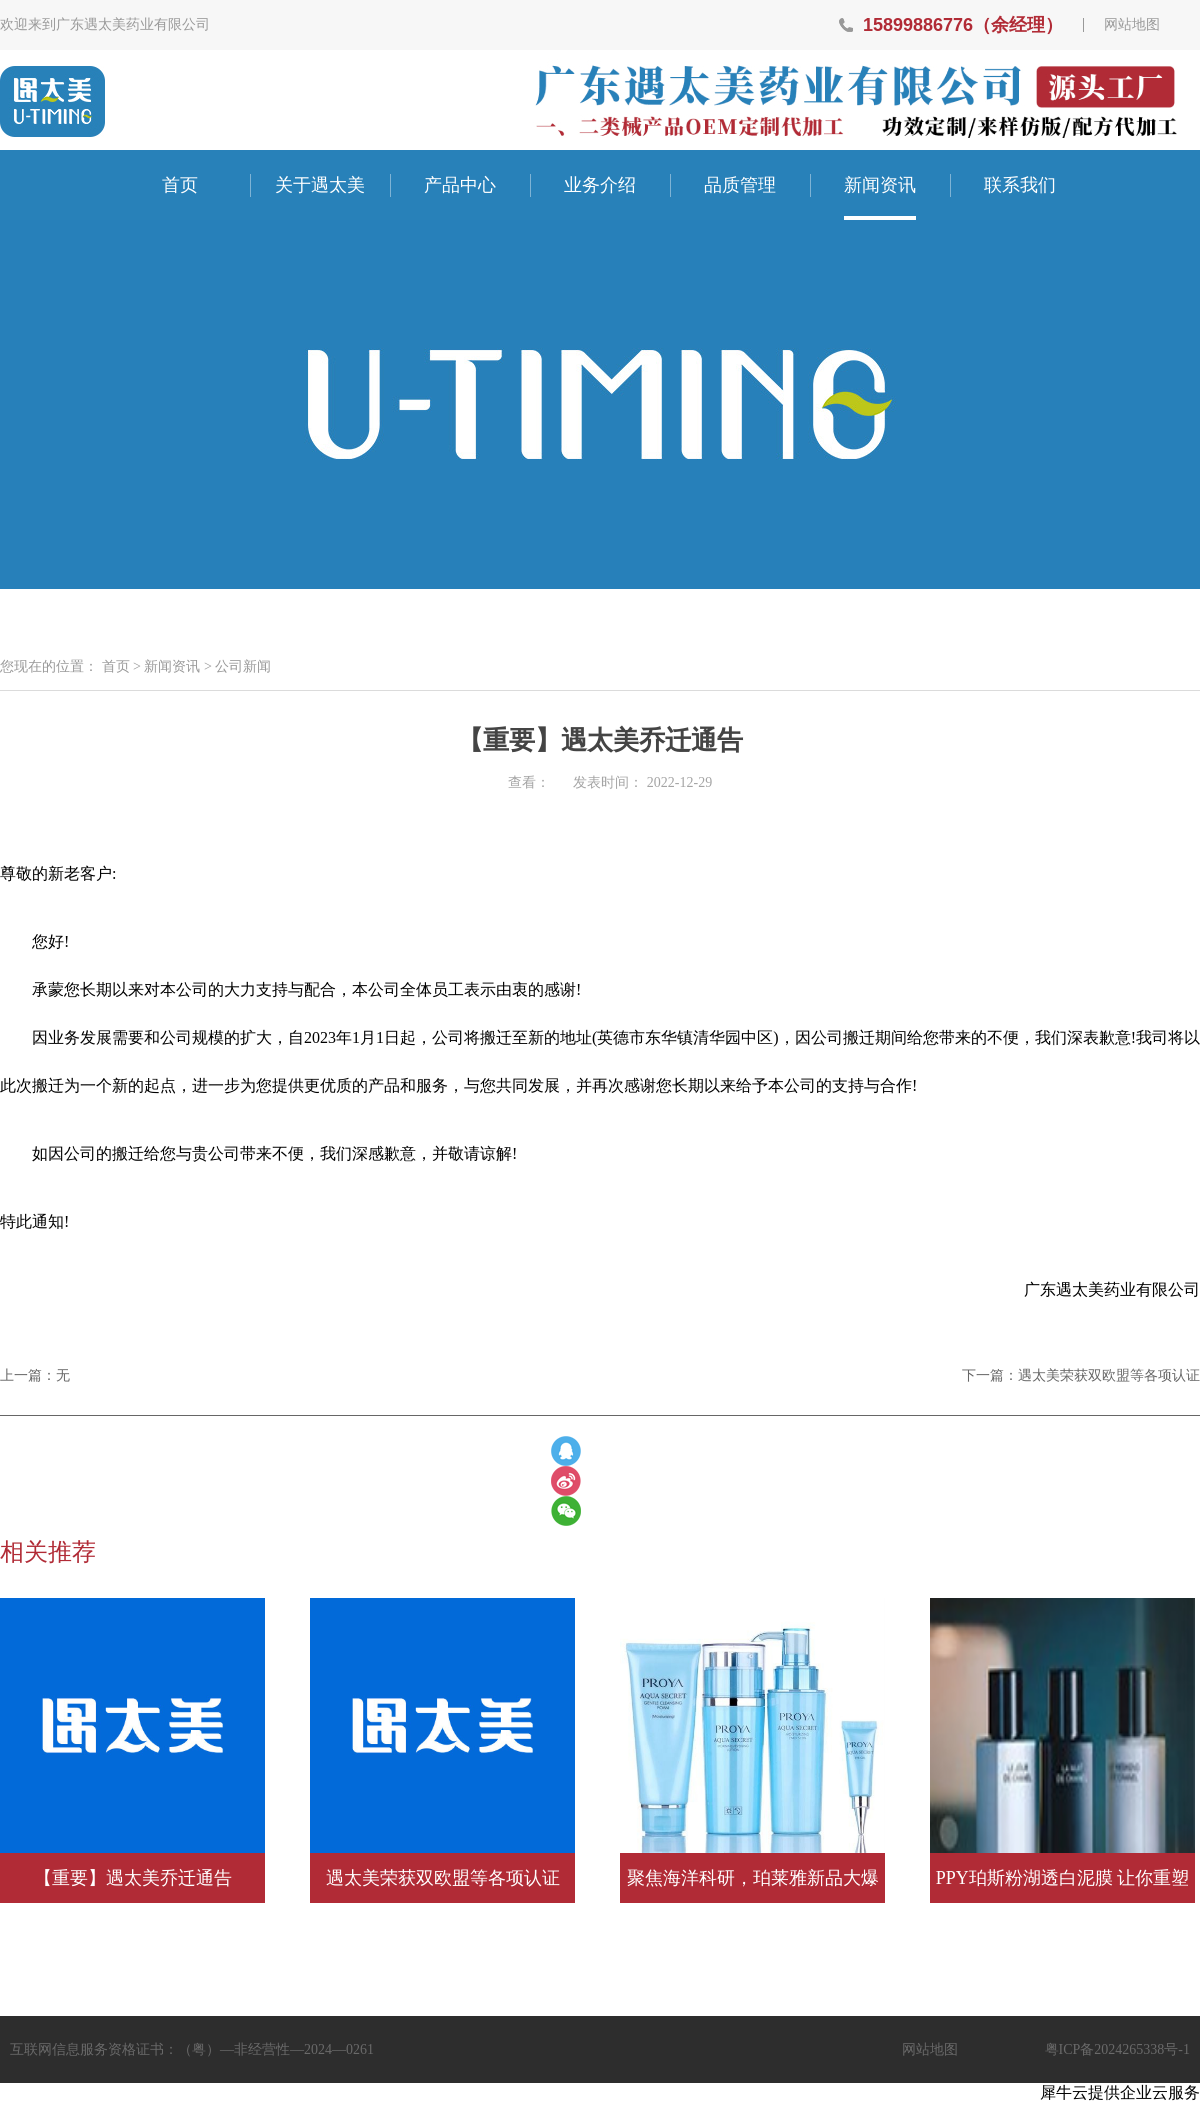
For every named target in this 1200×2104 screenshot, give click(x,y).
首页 (180, 185)
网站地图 (1132, 25)
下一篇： (1081, 1375)
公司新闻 (243, 666)
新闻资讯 (172, 666)
